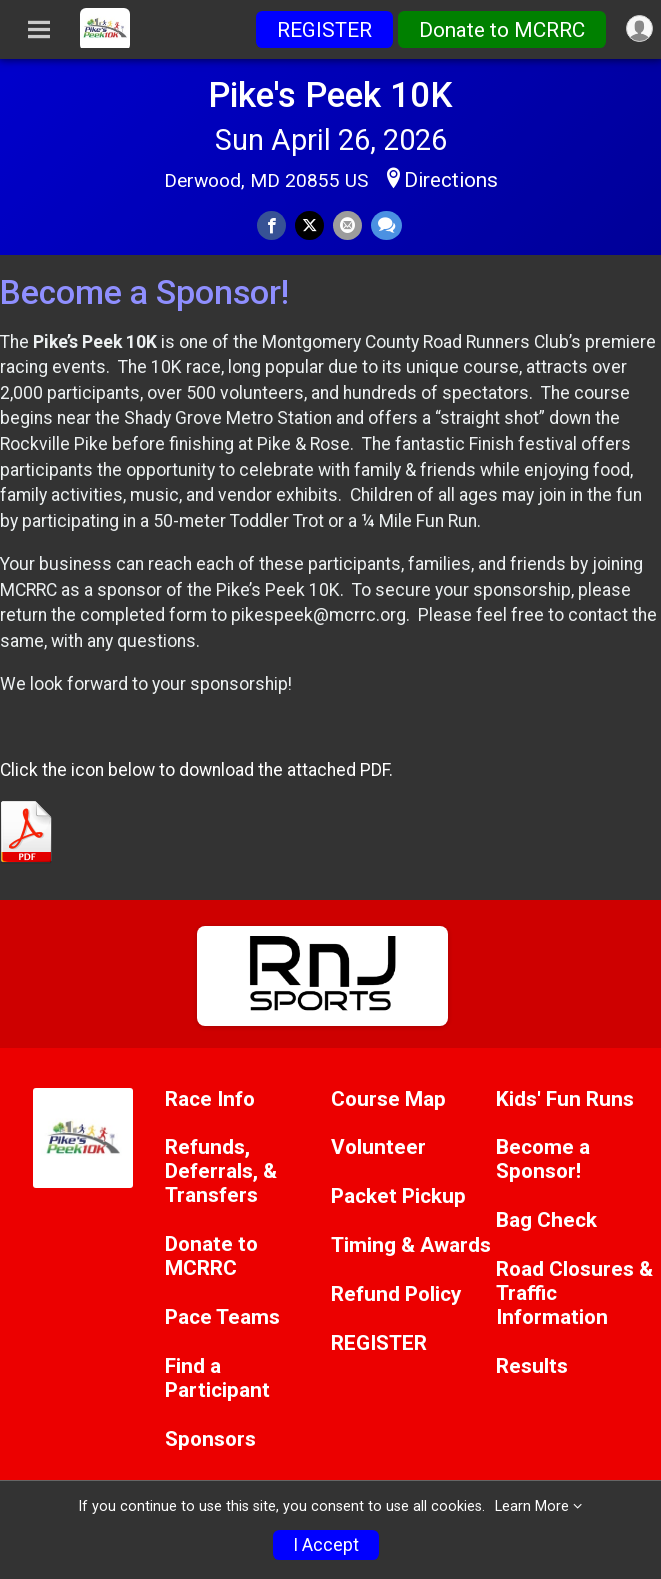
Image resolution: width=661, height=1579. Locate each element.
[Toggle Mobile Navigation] (39, 30)
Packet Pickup (398, 1196)
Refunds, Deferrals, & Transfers (221, 1171)
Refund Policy (396, 1294)
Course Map (388, 1099)
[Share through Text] (386, 225)
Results (532, 1366)
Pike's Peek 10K (330, 95)
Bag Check (546, 1220)
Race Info (210, 1099)
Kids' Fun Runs (565, 1099)
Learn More (532, 1506)
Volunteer (378, 1147)
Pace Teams (222, 1317)
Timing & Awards (411, 1245)
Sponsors (210, 1439)
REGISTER (324, 30)
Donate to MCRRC (502, 30)
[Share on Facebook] (271, 225)
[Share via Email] (347, 225)
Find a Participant (217, 1378)
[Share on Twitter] (309, 225)
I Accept (326, 1545)
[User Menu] (639, 28)
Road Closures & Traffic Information (574, 1293)
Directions (451, 180)
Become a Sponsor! (543, 1159)
